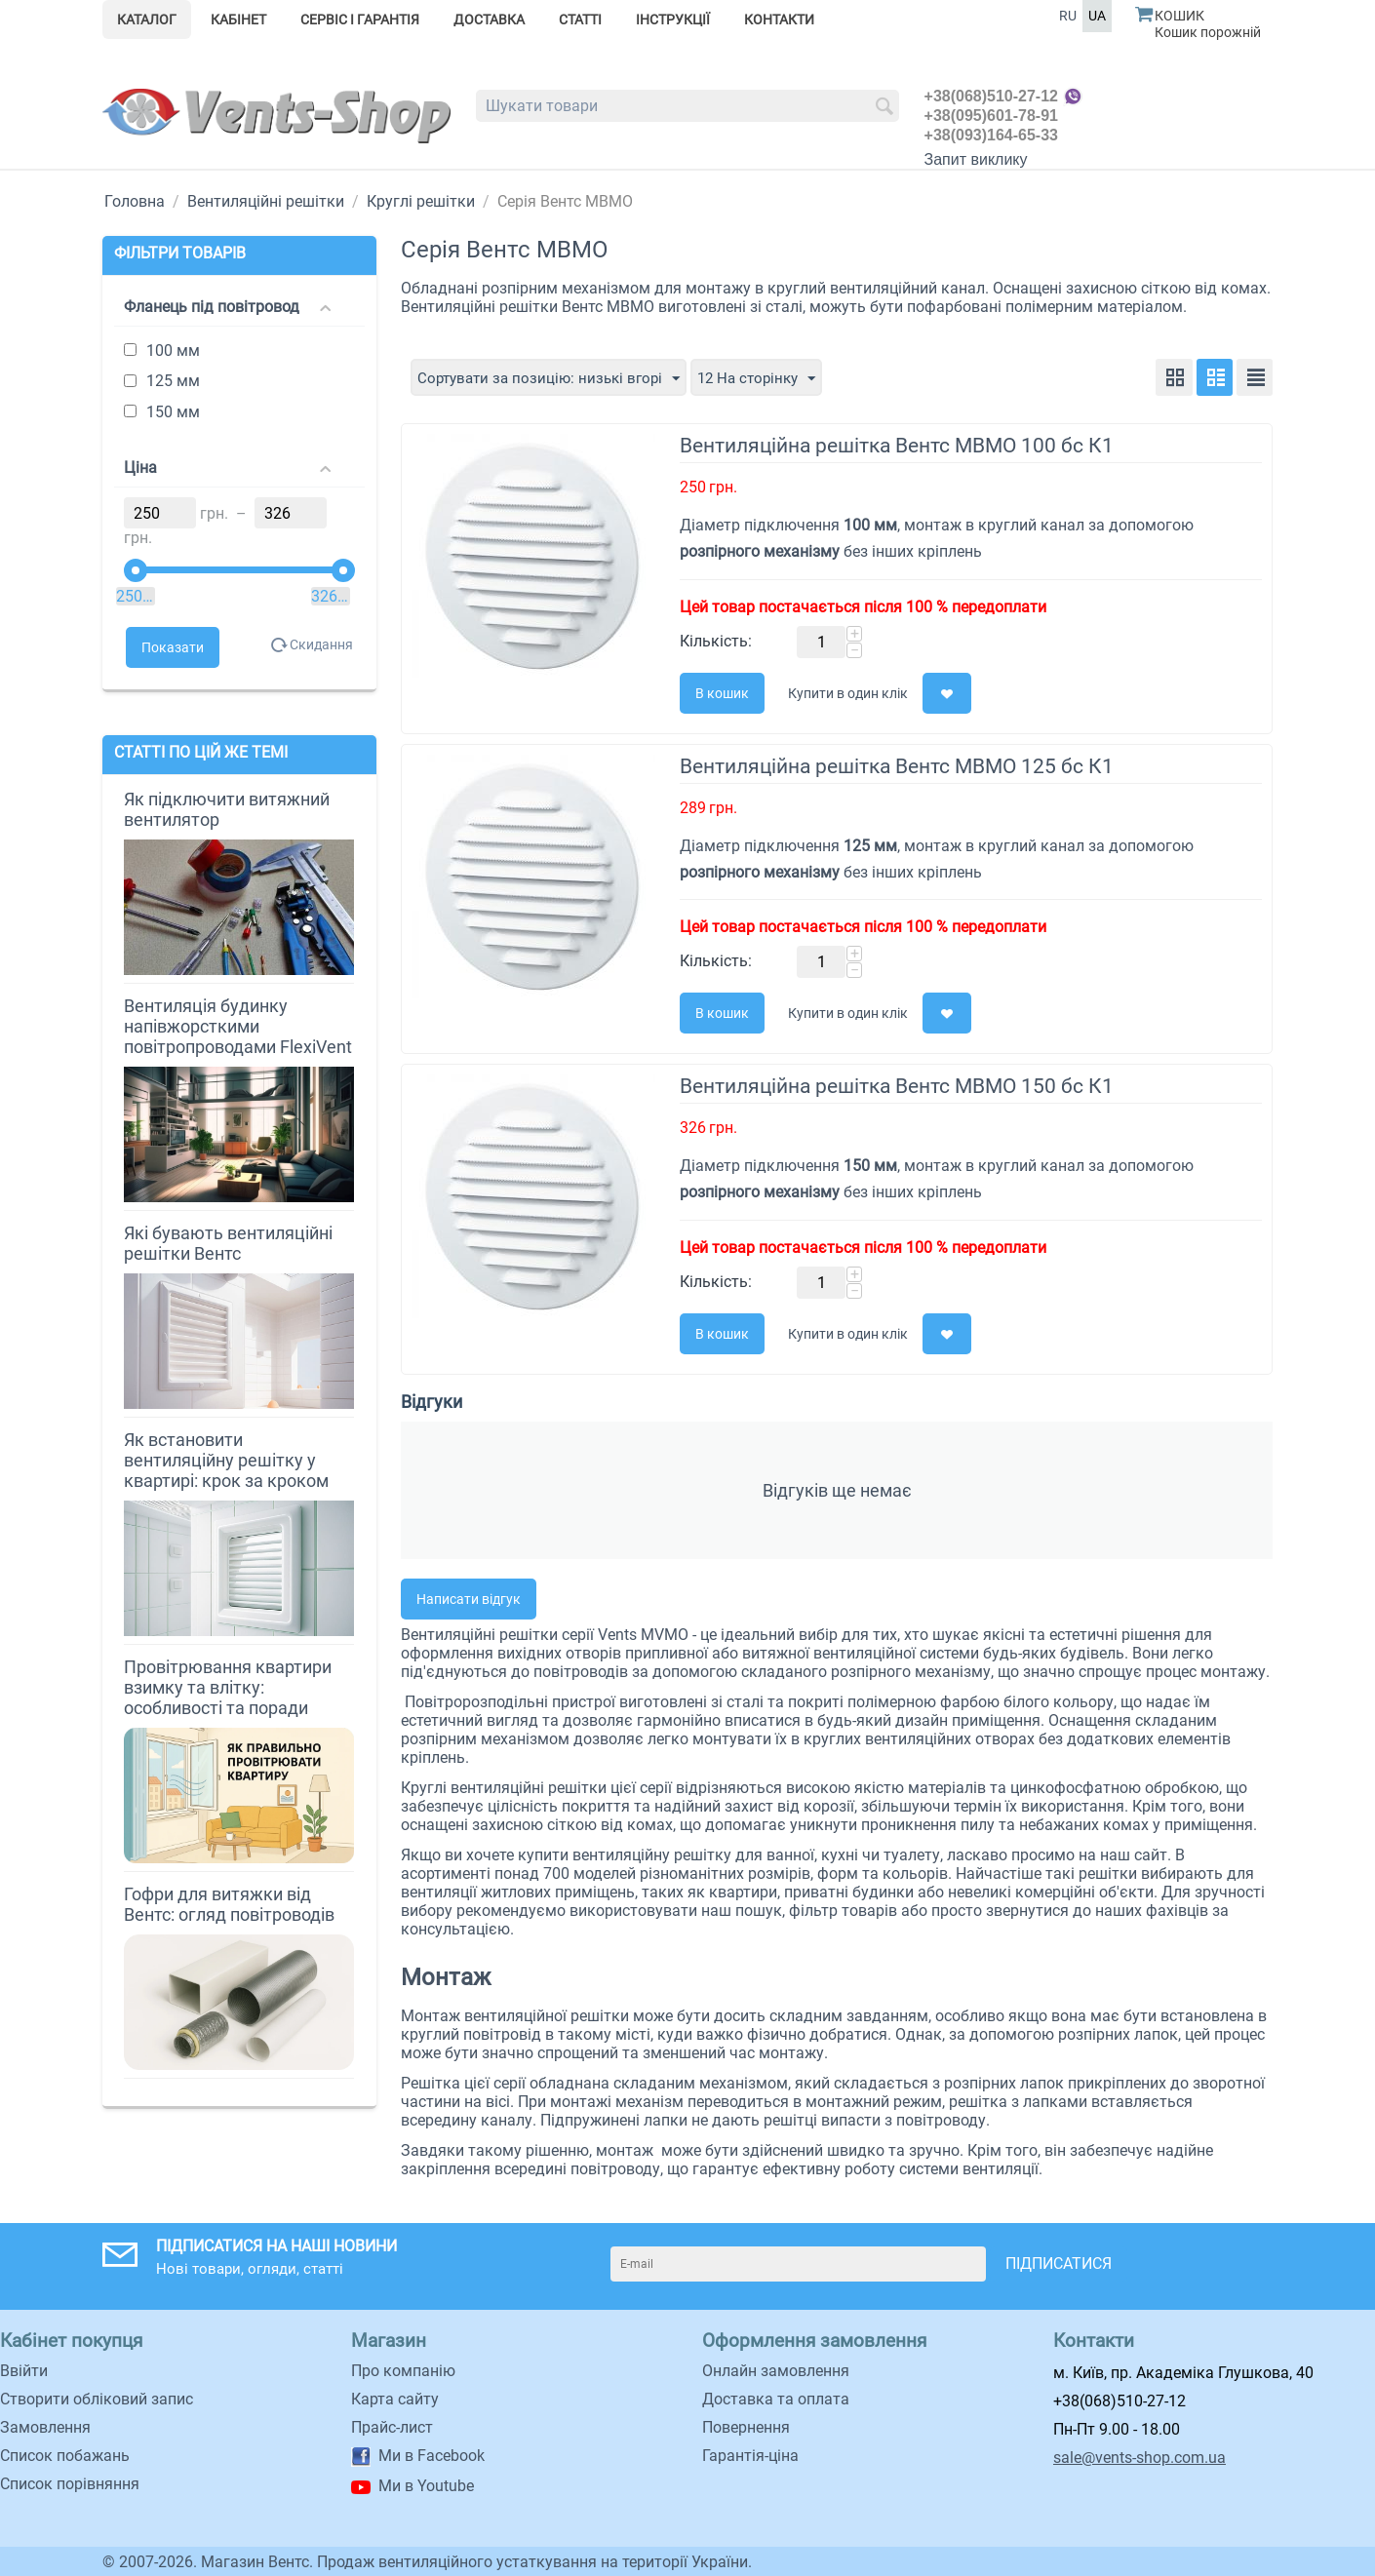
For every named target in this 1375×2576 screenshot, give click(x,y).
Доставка (489, 19)
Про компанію (403, 2370)
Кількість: (716, 640)
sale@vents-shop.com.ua (1139, 2456)
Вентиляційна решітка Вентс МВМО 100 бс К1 (897, 444)
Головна (134, 201)
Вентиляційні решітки (265, 201)
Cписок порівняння (69, 2483)
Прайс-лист (392, 2426)
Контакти (779, 19)
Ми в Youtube (426, 2485)
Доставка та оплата (775, 2398)
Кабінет (238, 19)
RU (1068, 16)
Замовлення (45, 2426)
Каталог (147, 19)
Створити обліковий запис (96, 2398)
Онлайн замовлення (775, 2370)
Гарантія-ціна (750, 2454)
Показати (172, 647)
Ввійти (24, 2370)
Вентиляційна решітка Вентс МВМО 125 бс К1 (897, 765)
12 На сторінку (770, 378)
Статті (580, 19)
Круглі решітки (421, 201)
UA (1097, 16)
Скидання (319, 644)
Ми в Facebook (431, 2454)
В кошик (722, 692)
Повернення (746, 2426)
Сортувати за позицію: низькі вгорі (553, 378)
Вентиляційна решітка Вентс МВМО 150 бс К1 (897, 1085)
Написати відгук (468, 1598)
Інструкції (673, 19)
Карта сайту (395, 2398)
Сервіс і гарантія (359, 19)
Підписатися (1058, 2262)
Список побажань (65, 2454)
